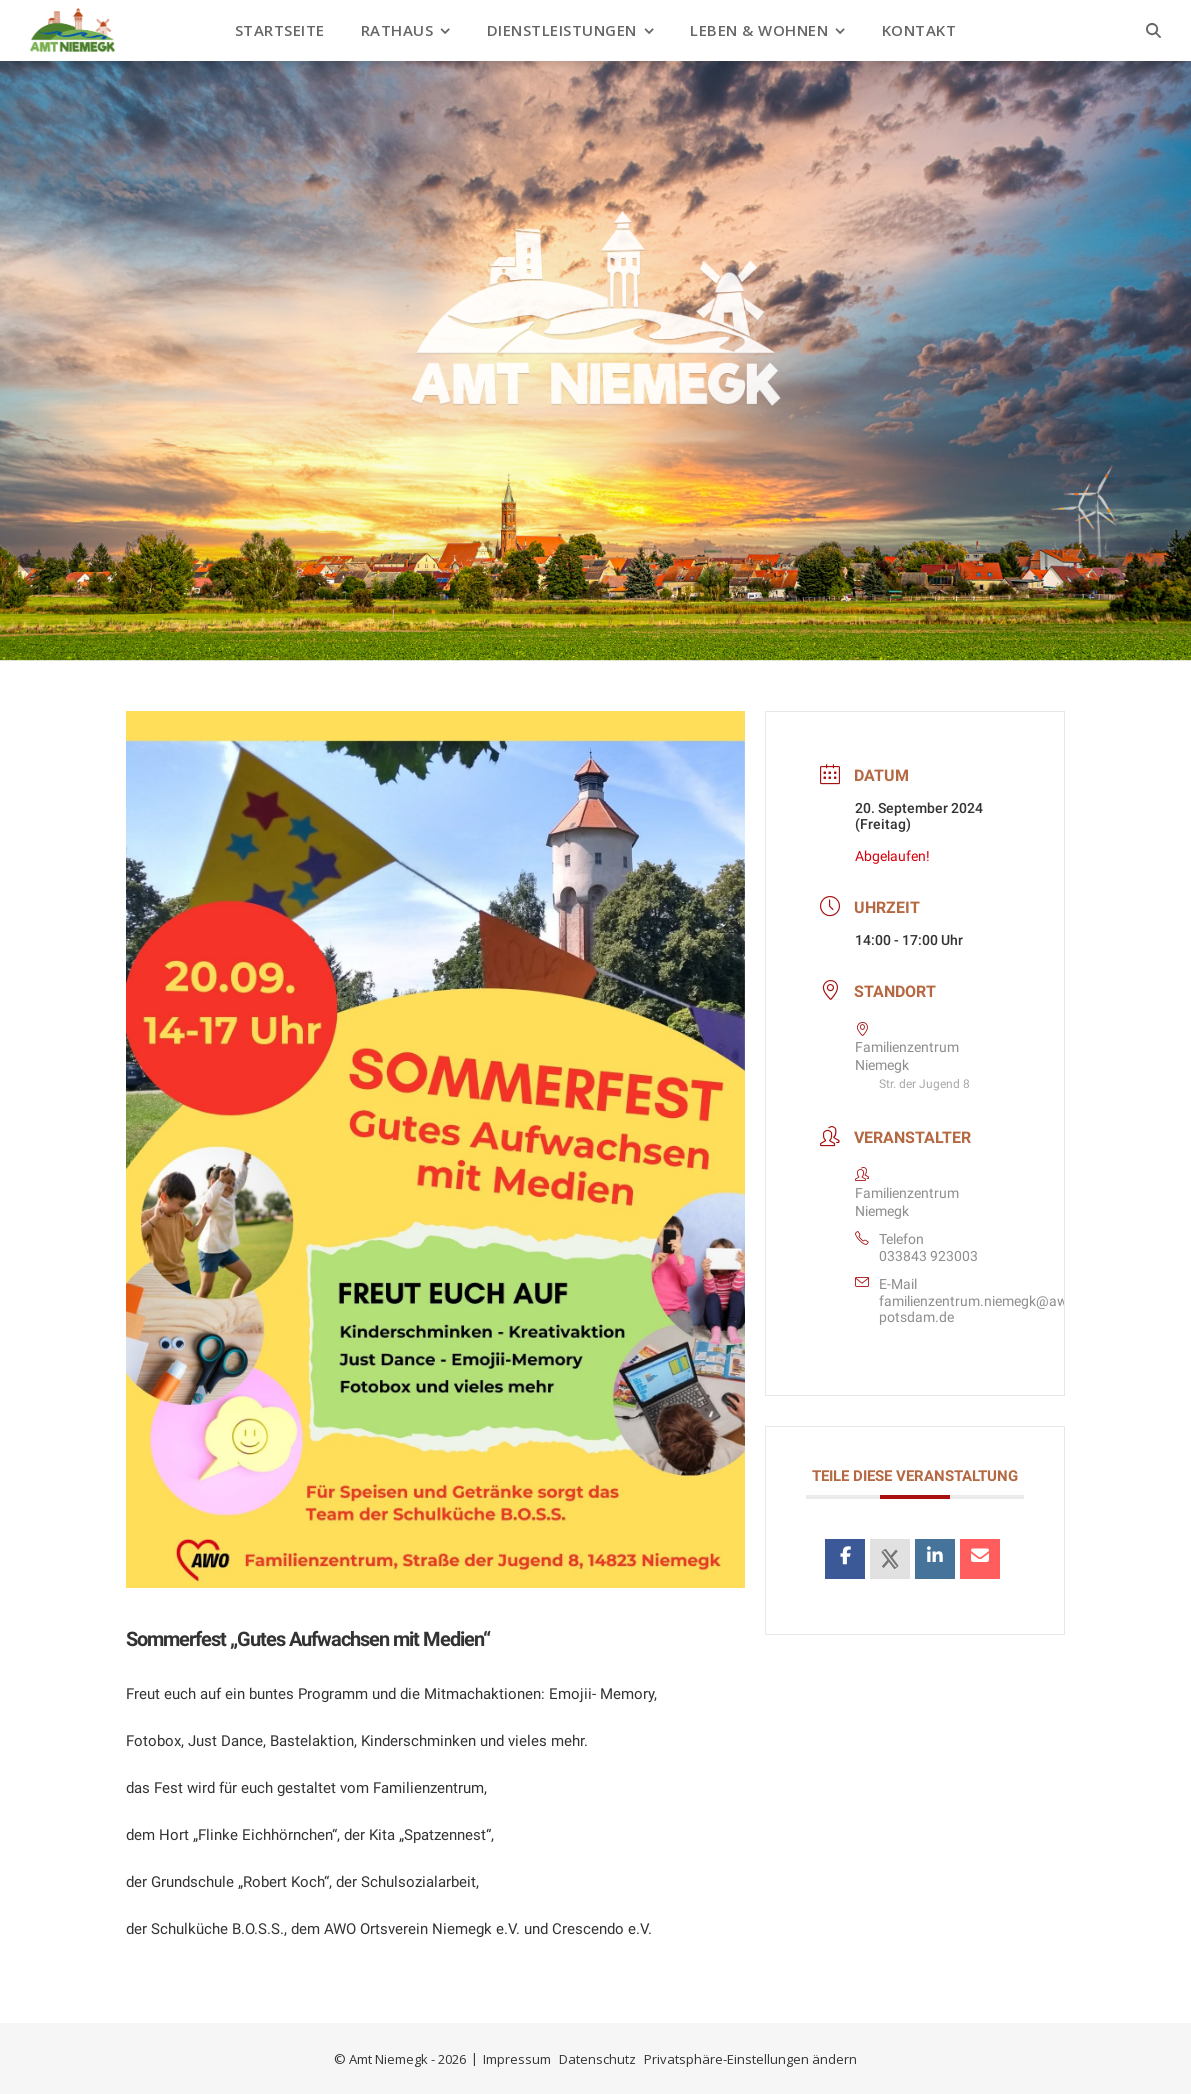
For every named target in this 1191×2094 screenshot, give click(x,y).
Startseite (280, 30)
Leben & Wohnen (759, 30)
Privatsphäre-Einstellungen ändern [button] (750, 2059)
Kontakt (919, 30)
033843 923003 (928, 1256)
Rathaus (397, 30)
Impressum (517, 2059)
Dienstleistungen (562, 30)
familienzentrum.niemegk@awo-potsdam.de (979, 1309)
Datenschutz (597, 2059)
